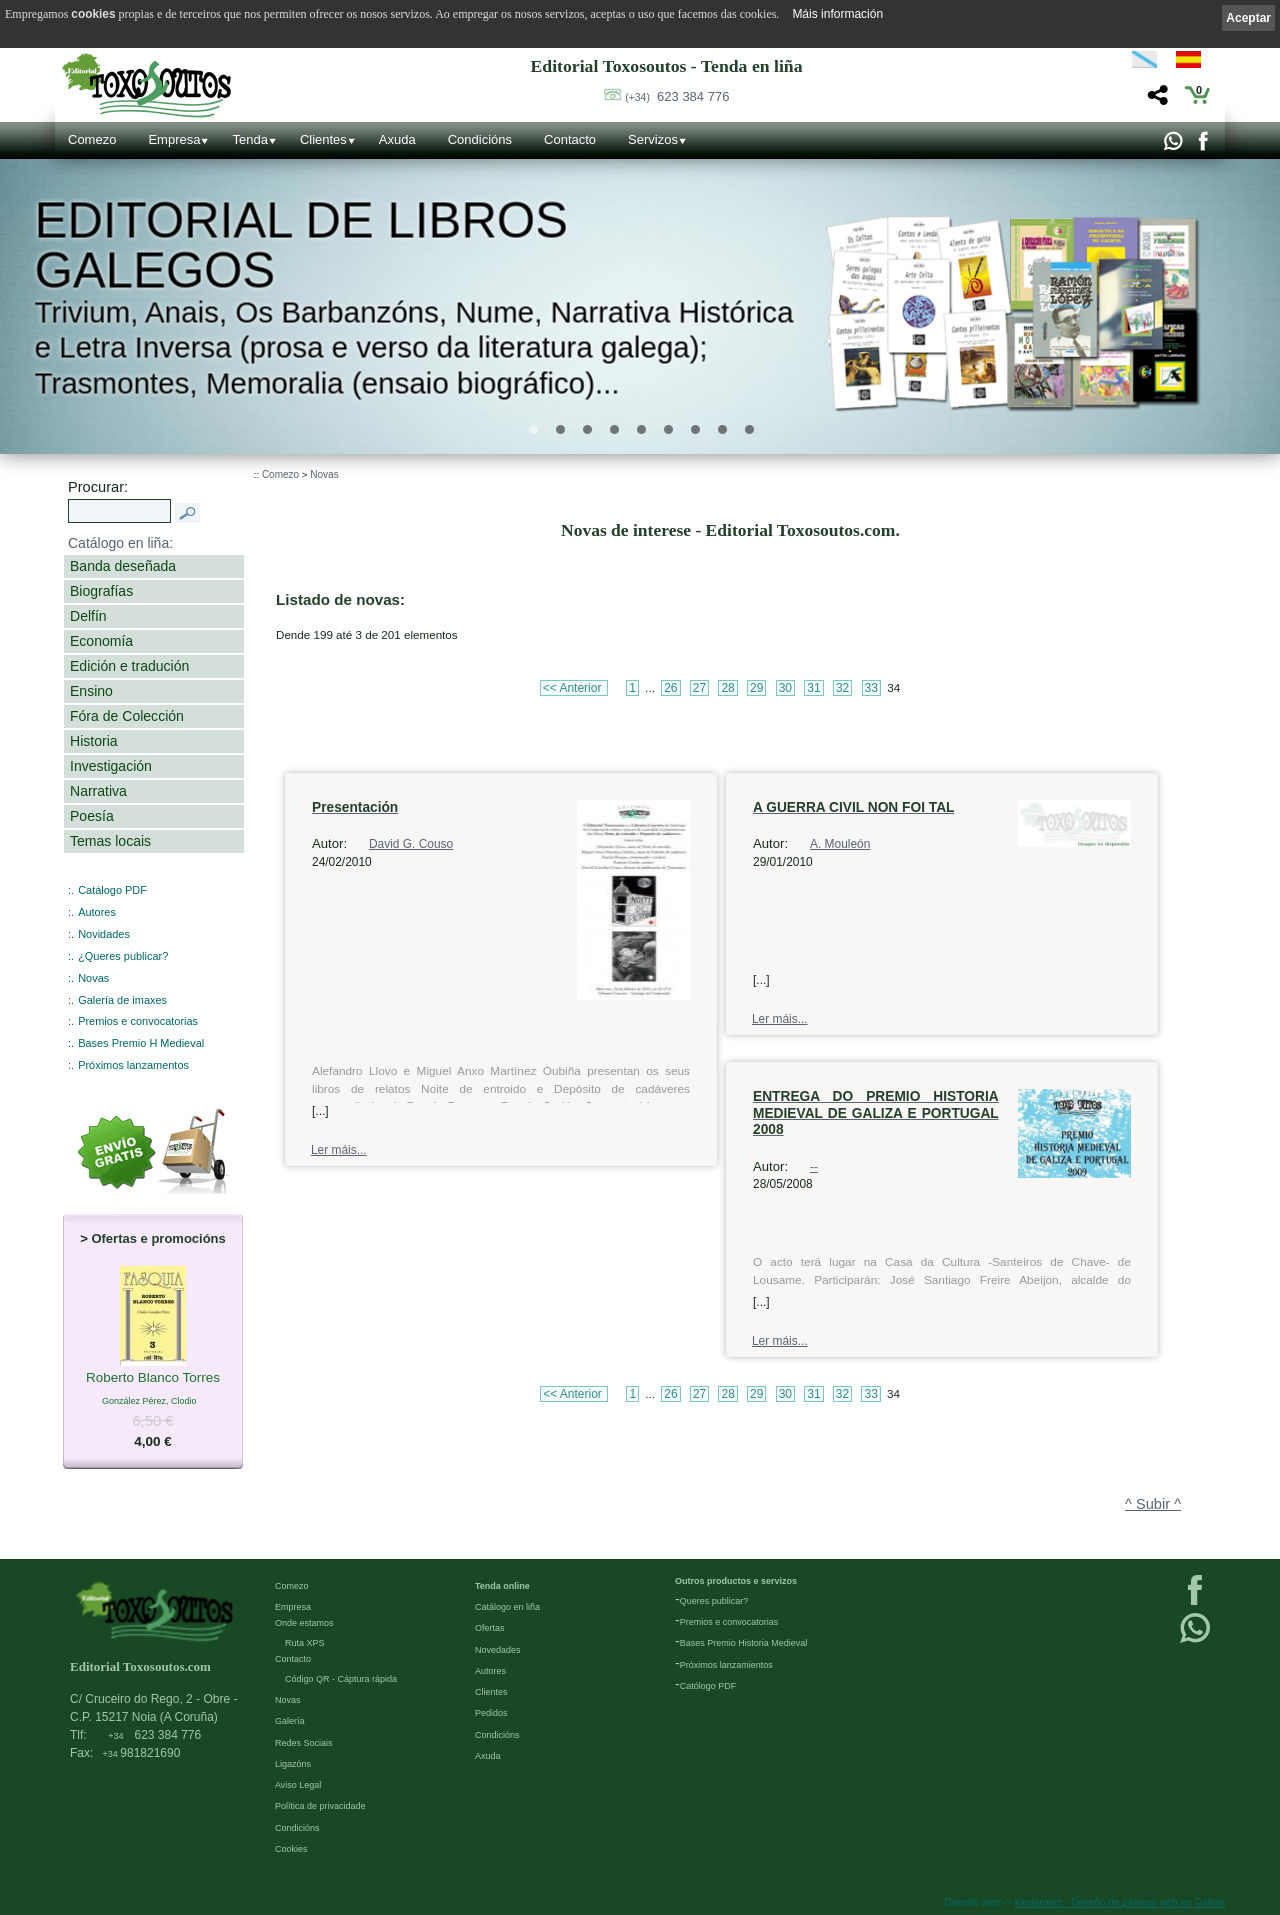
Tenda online (502, 1586)
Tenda (249, 139)
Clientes (323, 139)
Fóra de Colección (127, 716)
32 (842, 688)
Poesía (92, 816)
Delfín (88, 616)
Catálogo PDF (112, 890)
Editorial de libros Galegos (300, 245)
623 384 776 (677, 96)
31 (813, 688)
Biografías (101, 591)
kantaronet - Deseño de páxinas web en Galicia (1120, 1902)
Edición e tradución (129, 666)
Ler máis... (339, 1150)
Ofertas (490, 1628)
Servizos (653, 139)
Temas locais (110, 841)
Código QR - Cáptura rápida (341, 1679)
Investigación (111, 766)
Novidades (104, 934)
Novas (93, 978)
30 (785, 688)
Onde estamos (304, 1623)
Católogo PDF (708, 1686)
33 (871, 688)
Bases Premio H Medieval (141, 1043)
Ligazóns (293, 1764)
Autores (97, 912)
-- (814, 1167)
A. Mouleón (840, 844)
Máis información (837, 14)
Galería (290, 1721)
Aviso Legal (298, 1785)
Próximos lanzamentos (133, 1065)
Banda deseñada (123, 566)
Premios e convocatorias (138, 1021)
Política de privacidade (320, 1806)
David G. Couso (411, 844)
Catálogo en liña (507, 1607)
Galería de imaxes (122, 1000)
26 (670, 688)
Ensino (91, 691)
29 (756, 688)
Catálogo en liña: (120, 543)
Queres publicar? (714, 1601)
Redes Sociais (304, 1743)
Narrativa (98, 791)
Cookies (291, 1849)
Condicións (480, 139)
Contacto (570, 139)
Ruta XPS (305, 1643)
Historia (94, 741)
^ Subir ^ (1153, 1504)
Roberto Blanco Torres (153, 1378)
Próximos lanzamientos (726, 1665)
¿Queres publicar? (123, 956)
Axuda (397, 139)
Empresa (174, 139)
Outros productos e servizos (736, 1581)
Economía (101, 641)
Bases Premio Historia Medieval (744, 1643)
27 (699, 688)
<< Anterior (574, 688)
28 (727, 688)
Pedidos (491, 1713)
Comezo (92, 139)
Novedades (498, 1650)
